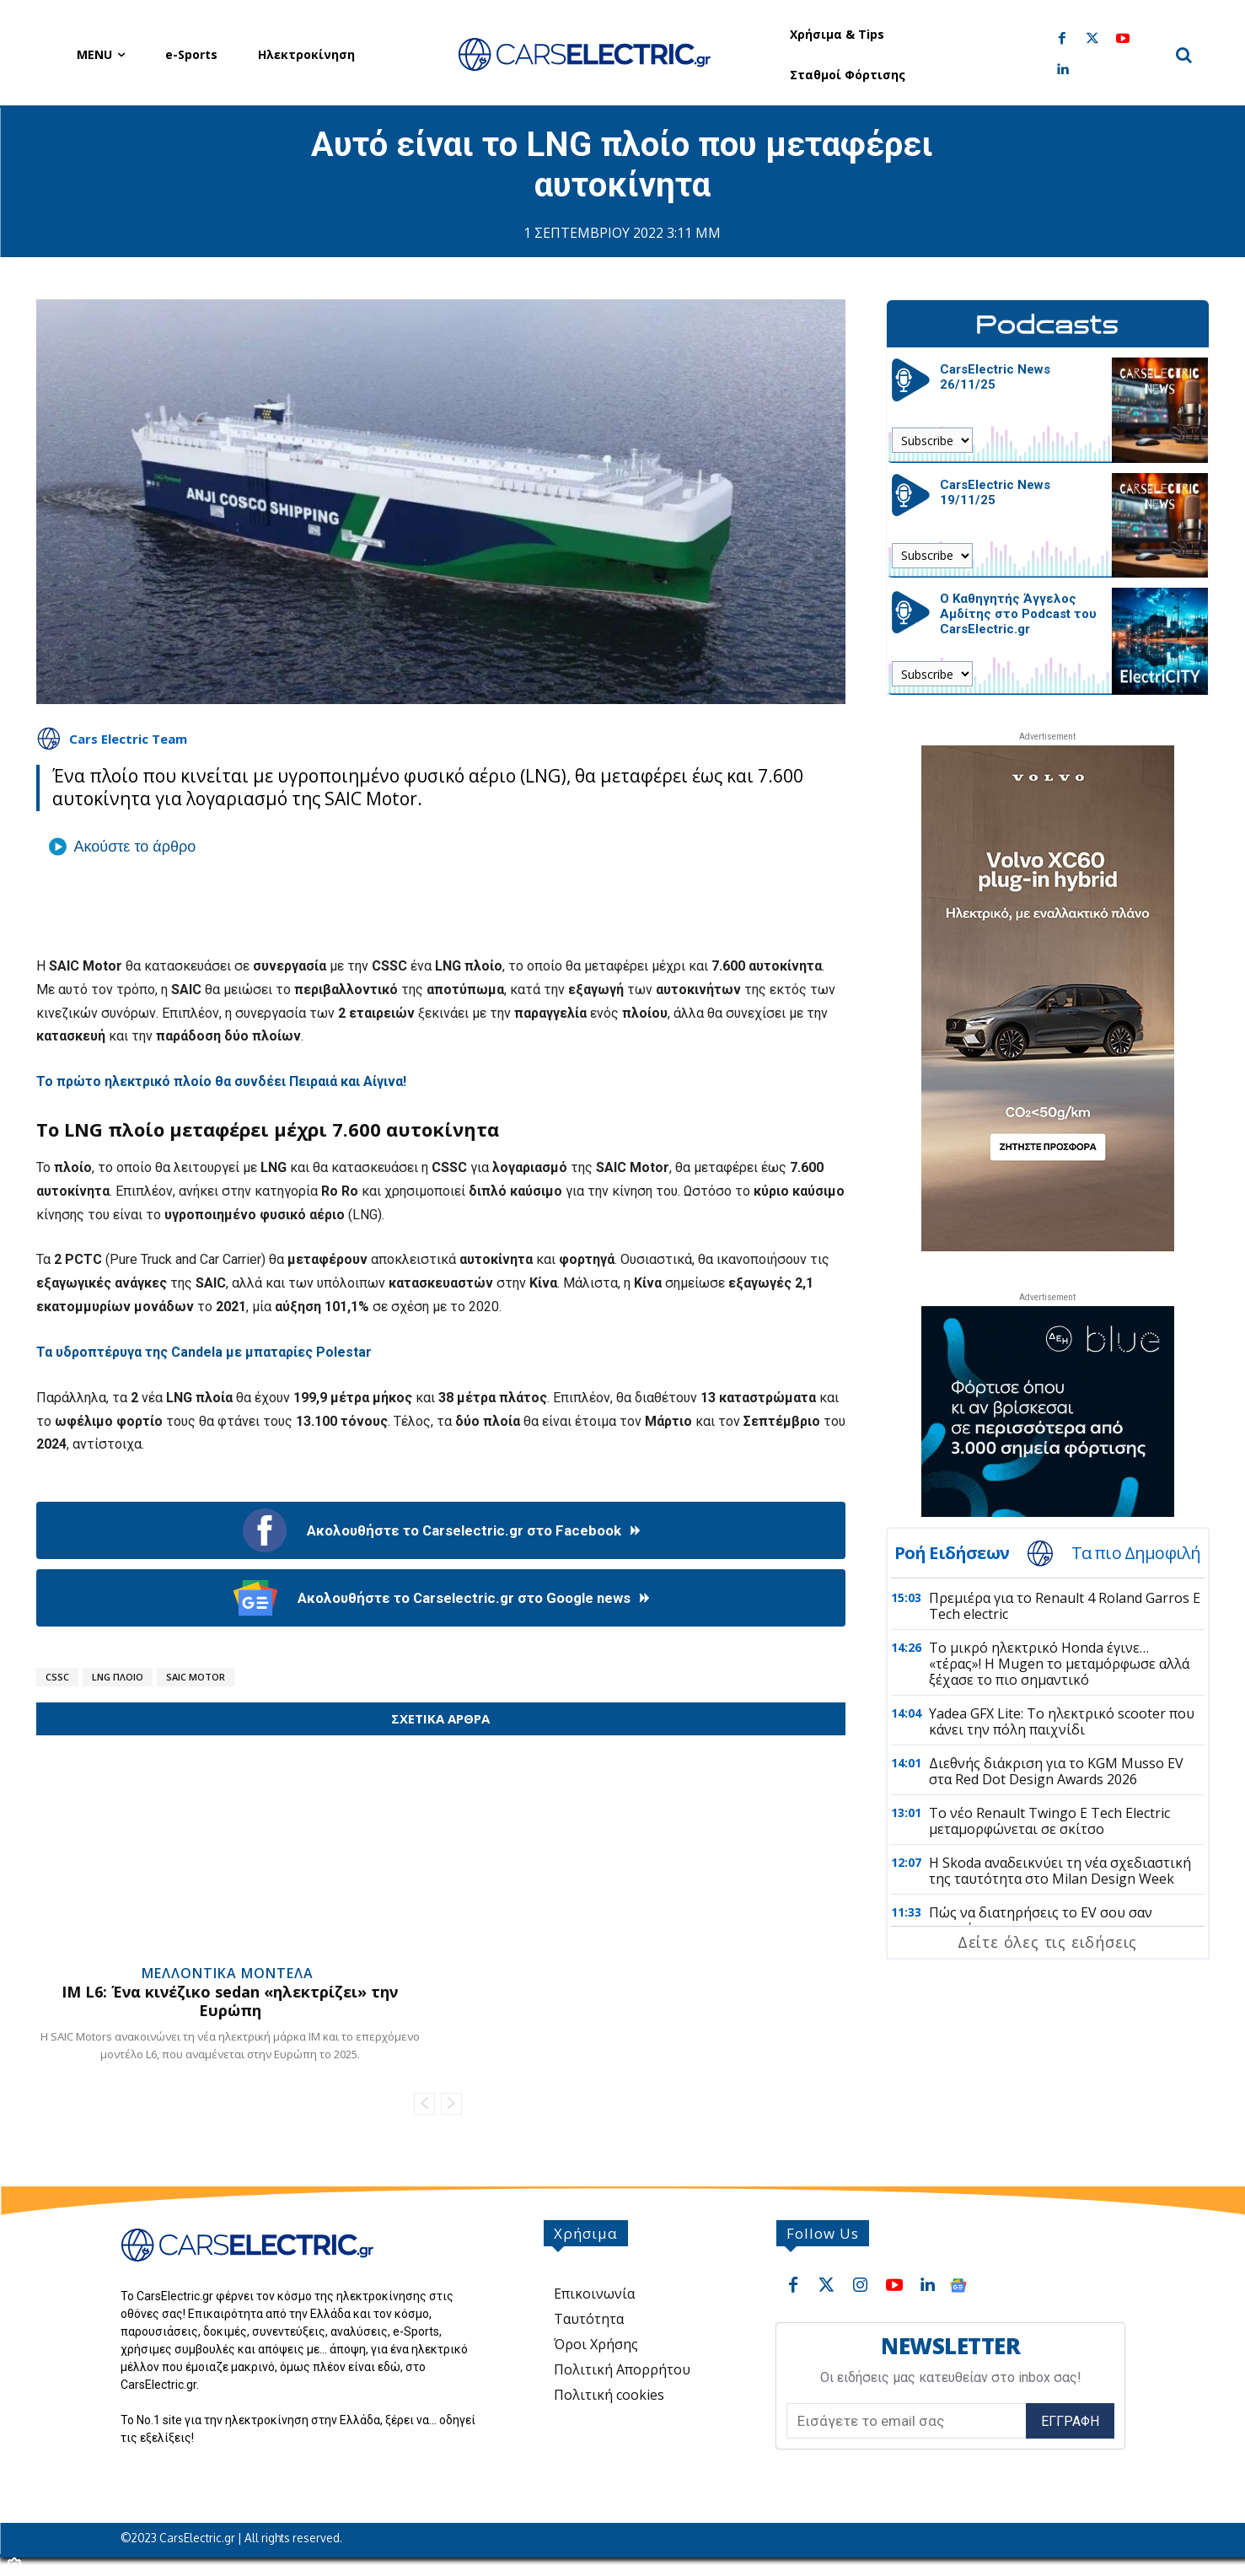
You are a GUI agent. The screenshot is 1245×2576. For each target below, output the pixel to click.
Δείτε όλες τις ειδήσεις (1047, 1942)
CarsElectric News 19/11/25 (995, 492)
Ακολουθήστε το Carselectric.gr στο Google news (440, 1598)
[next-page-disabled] (451, 2104)
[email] (906, 2421)
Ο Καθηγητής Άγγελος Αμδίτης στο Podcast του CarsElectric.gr (1018, 614)
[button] (1184, 55)
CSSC (57, 1676)
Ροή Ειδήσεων (951, 1553)
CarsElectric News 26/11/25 (995, 377)
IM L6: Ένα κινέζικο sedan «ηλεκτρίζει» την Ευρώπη (230, 2001)
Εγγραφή (1070, 2421)
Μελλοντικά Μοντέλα (228, 1973)
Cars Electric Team (128, 738)
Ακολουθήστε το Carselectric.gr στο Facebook (440, 1530)
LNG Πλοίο (117, 1676)
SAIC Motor (195, 1676)
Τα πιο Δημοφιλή (1136, 1553)
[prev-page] (424, 2104)
